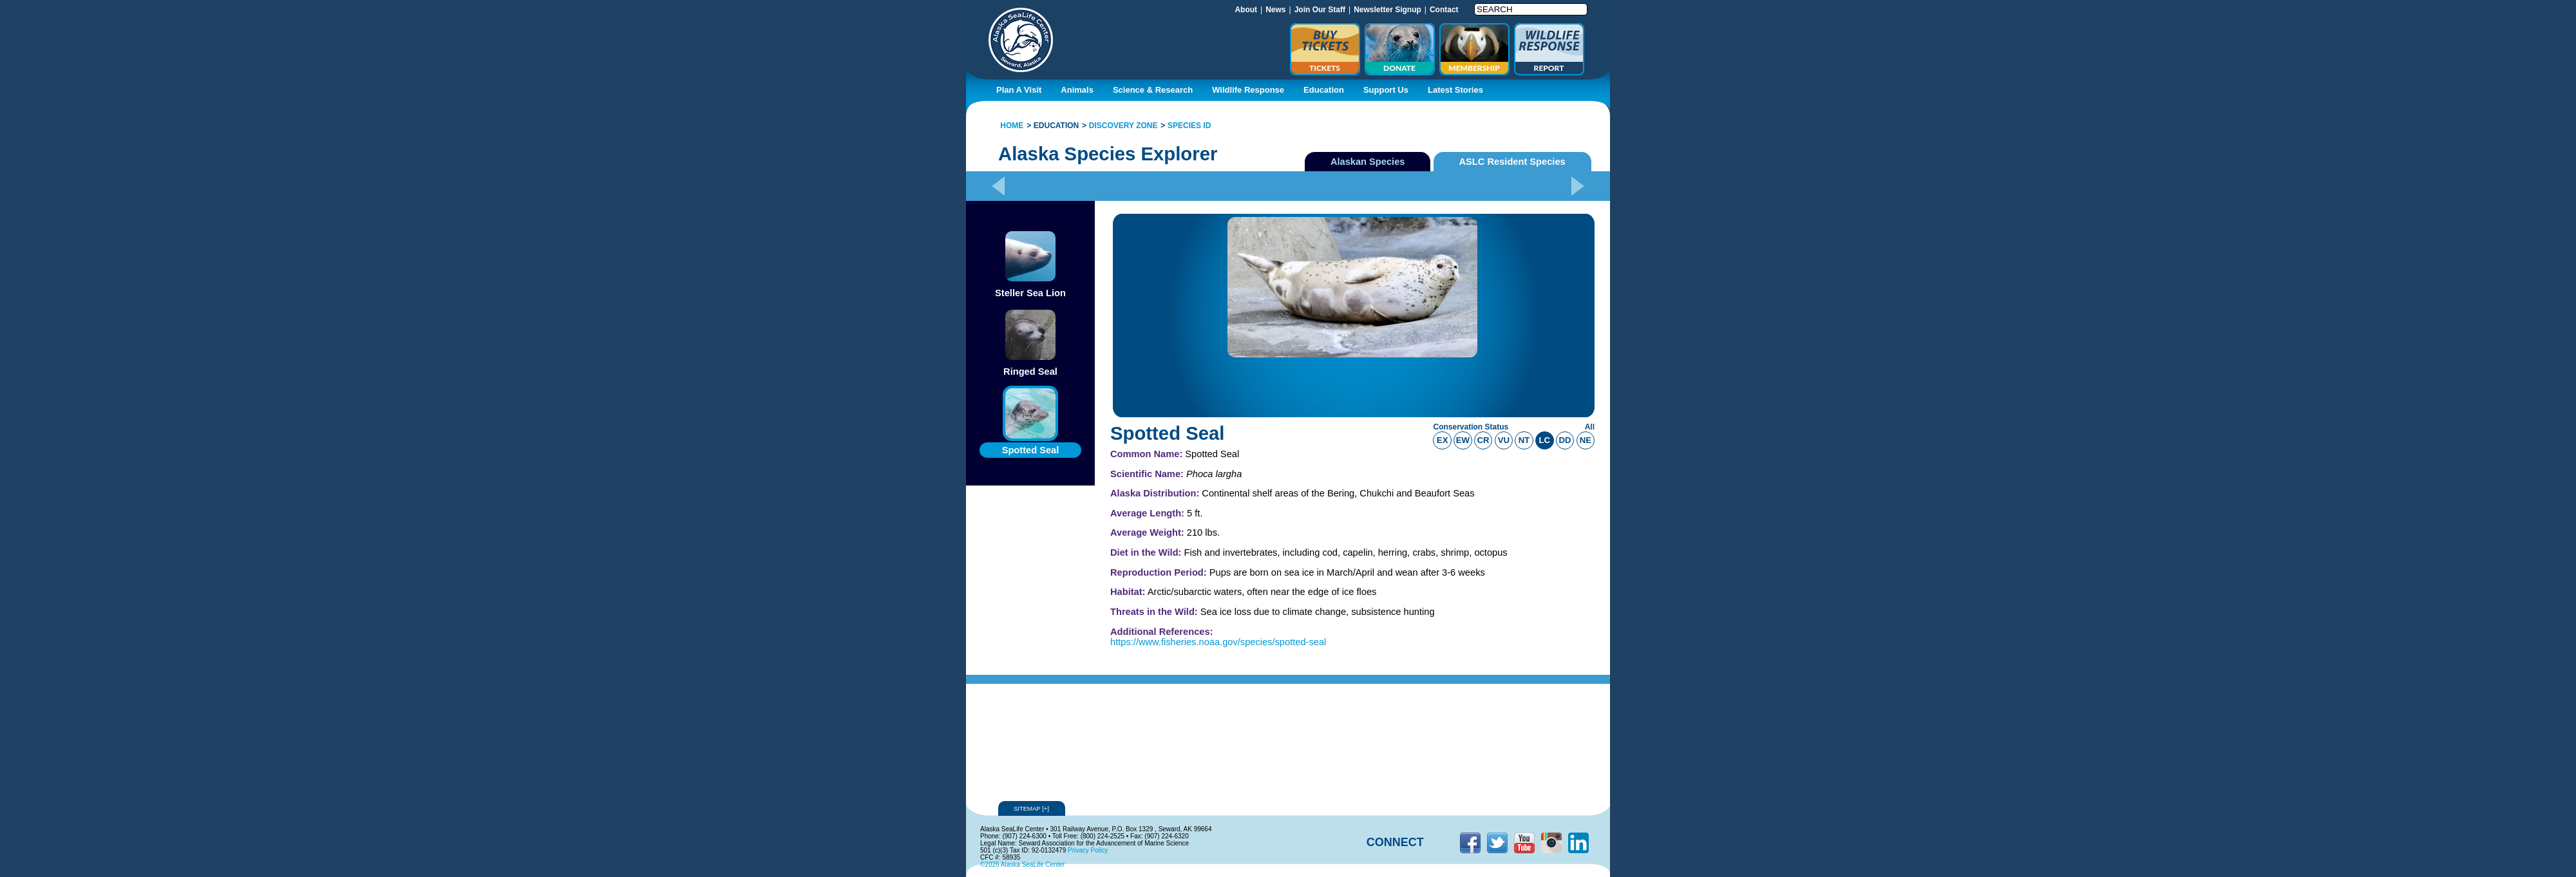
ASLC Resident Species (1512, 161)
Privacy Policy (1088, 850)
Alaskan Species (1368, 161)
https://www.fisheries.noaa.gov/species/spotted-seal (1218, 642)
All (1590, 426)
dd (1565, 440)
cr (1483, 440)
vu (1504, 440)
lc (1545, 440)
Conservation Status (1470, 426)
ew (1463, 440)
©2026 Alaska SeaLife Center (1022, 864)
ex (1442, 440)
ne (1585, 440)
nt (1524, 440)
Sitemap (1032, 808)
